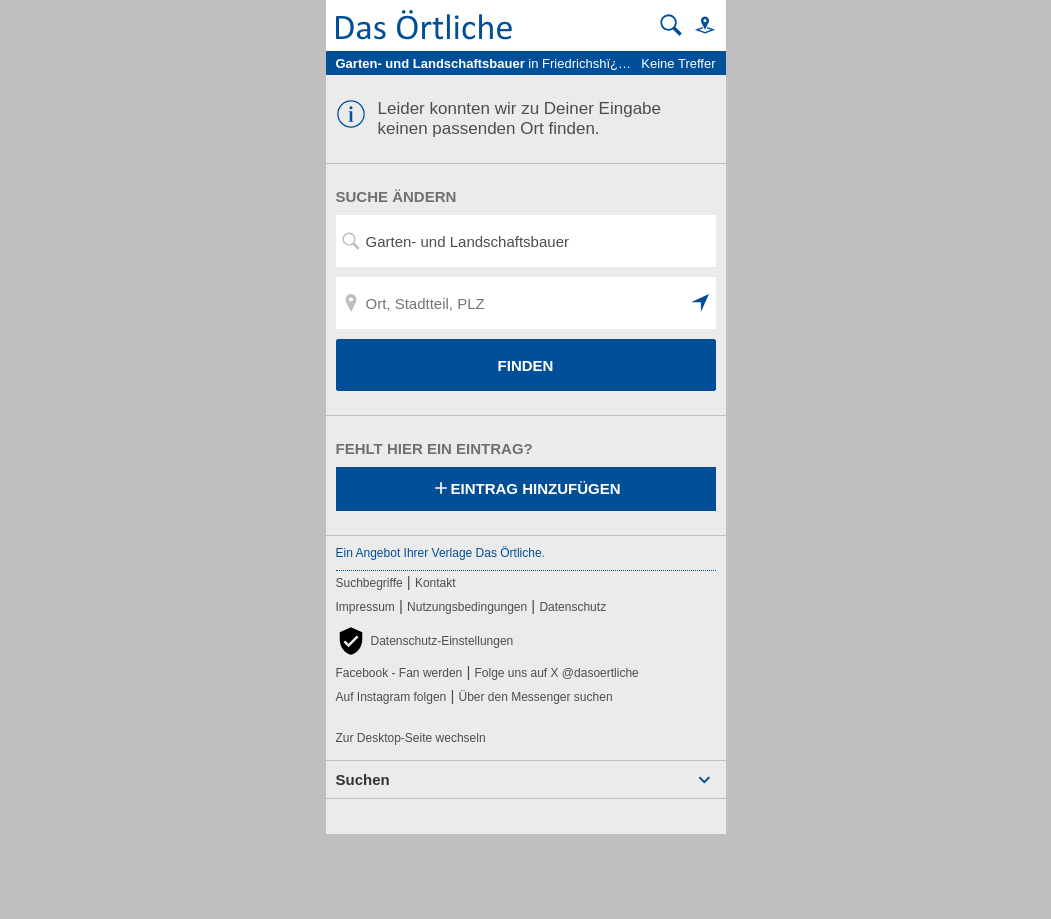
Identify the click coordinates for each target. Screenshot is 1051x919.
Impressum (365, 607)
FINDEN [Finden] (526, 365)
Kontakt (435, 583)
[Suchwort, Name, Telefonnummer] (526, 241)
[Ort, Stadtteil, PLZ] (526, 303)
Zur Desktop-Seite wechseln (411, 738)
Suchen (363, 779)
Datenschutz (572, 607)
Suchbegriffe (369, 583)
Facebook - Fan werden (399, 673)
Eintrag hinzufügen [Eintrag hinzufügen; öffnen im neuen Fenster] (526, 490)
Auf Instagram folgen (391, 697)
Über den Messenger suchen (535, 697)
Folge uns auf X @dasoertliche (556, 673)
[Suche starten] (671, 25)
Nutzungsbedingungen (467, 607)
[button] (701, 24)
